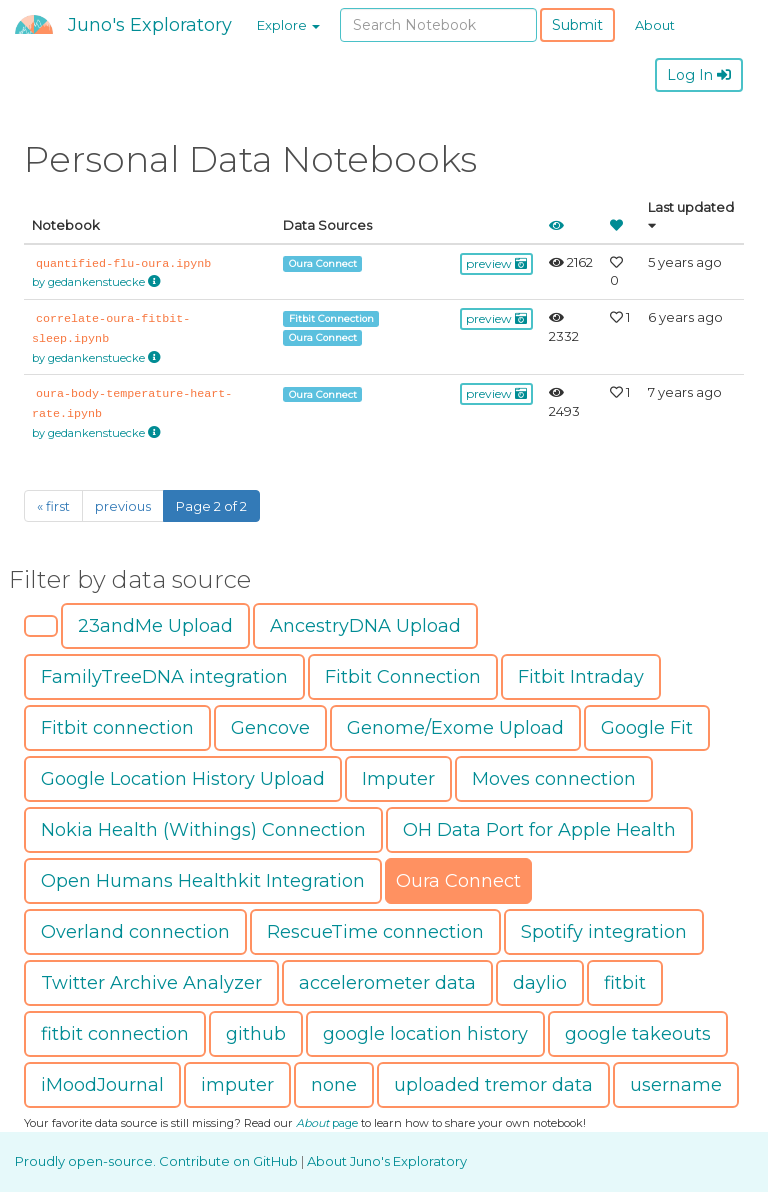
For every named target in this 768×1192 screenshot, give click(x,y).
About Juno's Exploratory (387, 1161)
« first (53, 506)
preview (496, 263)
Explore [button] (288, 25)
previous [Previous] (123, 506)
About (655, 25)
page (327, 1123)
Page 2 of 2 (211, 506)
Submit (577, 25)
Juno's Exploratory (150, 25)
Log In (699, 75)
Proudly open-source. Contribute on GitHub (158, 1161)
